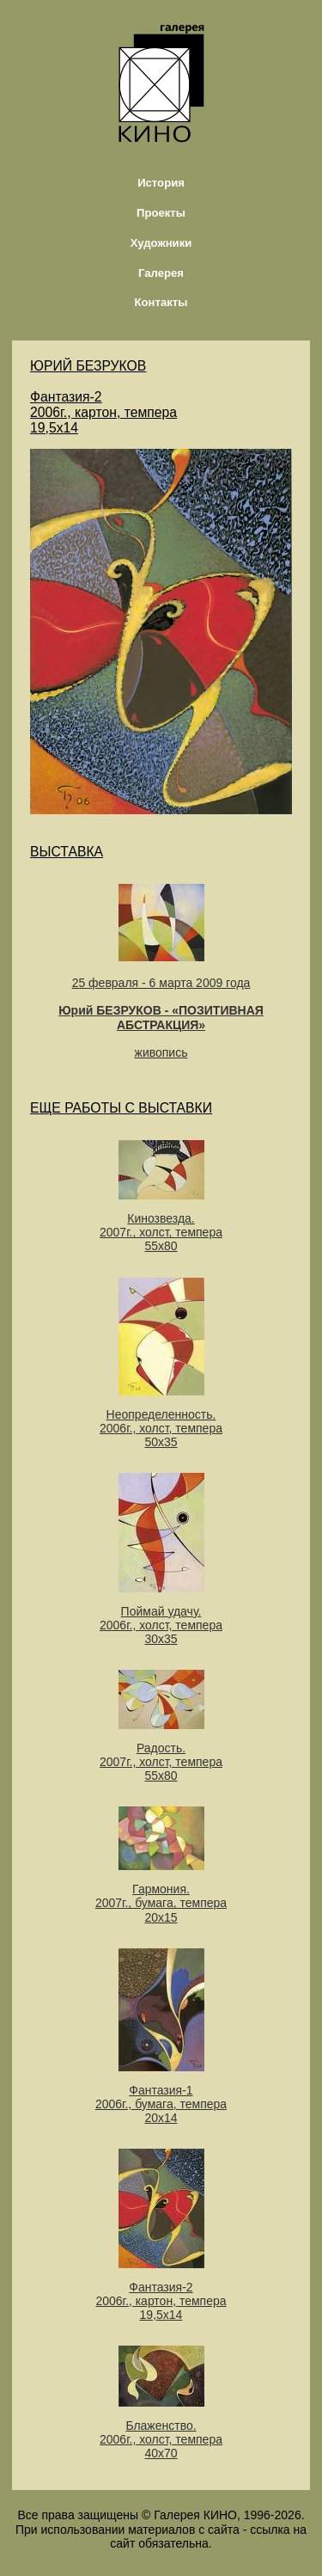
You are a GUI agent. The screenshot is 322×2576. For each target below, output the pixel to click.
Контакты (161, 302)
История (161, 182)
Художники (161, 242)
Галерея (161, 273)
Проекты (161, 212)
